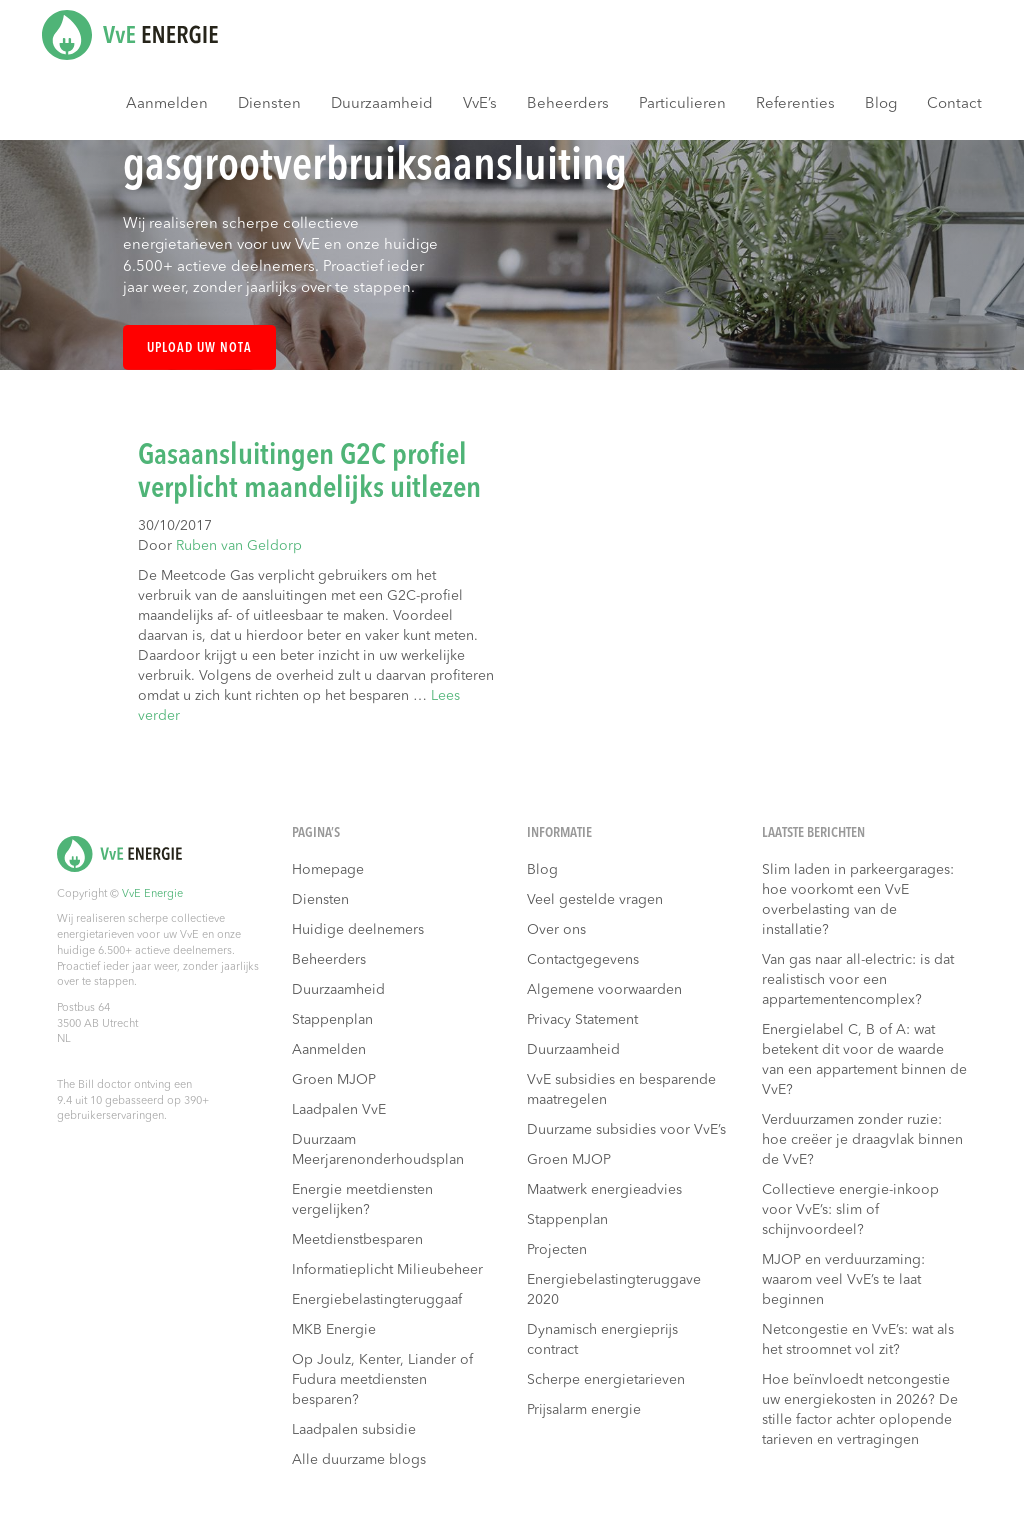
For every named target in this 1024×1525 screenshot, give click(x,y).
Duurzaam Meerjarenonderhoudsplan (378, 1150)
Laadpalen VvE (339, 1110)
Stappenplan (332, 1020)
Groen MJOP (334, 1080)
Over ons (556, 930)
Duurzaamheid (382, 104)
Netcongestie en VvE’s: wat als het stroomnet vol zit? (858, 1340)
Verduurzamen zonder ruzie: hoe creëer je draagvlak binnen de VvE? (862, 1140)
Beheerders (568, 104)
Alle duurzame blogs (359, 1460)
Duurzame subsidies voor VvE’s (626, 1130)
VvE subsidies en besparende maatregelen (621, 1090)
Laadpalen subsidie (354, 1430)
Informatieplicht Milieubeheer (387, 1270)
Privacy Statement (582, 1020)
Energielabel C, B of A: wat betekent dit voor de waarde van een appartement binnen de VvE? (864, 1060)
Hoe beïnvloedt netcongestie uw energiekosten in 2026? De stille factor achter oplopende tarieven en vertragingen (860, 1410)
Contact (954, 104)
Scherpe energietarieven (606, 1380)
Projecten (557, 1250)
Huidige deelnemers (358, 930)
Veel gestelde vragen (595, 900)
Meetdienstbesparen (357, 1240)
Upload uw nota (199, 348)
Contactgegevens (583, 960)
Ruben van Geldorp (239, 546)
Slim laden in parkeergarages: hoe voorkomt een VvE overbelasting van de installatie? (858, 900)
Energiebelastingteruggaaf (377, 1300)
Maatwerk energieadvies (604, 1190)
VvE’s (480, 104)
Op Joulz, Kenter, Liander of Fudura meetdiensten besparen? (382, 1380)
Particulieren (682, 104)
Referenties (795, 104)
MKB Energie (334, 1330)
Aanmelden (167, 104)
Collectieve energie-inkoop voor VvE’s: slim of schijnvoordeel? (850, 1210)
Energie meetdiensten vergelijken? (362, 1200)
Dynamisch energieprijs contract (602, 1340)
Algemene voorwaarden (604, 990)
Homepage (328, 870)
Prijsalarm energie (584, 1410)
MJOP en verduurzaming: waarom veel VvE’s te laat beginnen (843, 1280)
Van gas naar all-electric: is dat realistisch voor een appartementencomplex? (858, 980)
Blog (881, 104)
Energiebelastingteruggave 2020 (614, 1290)
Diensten (269, 104)
